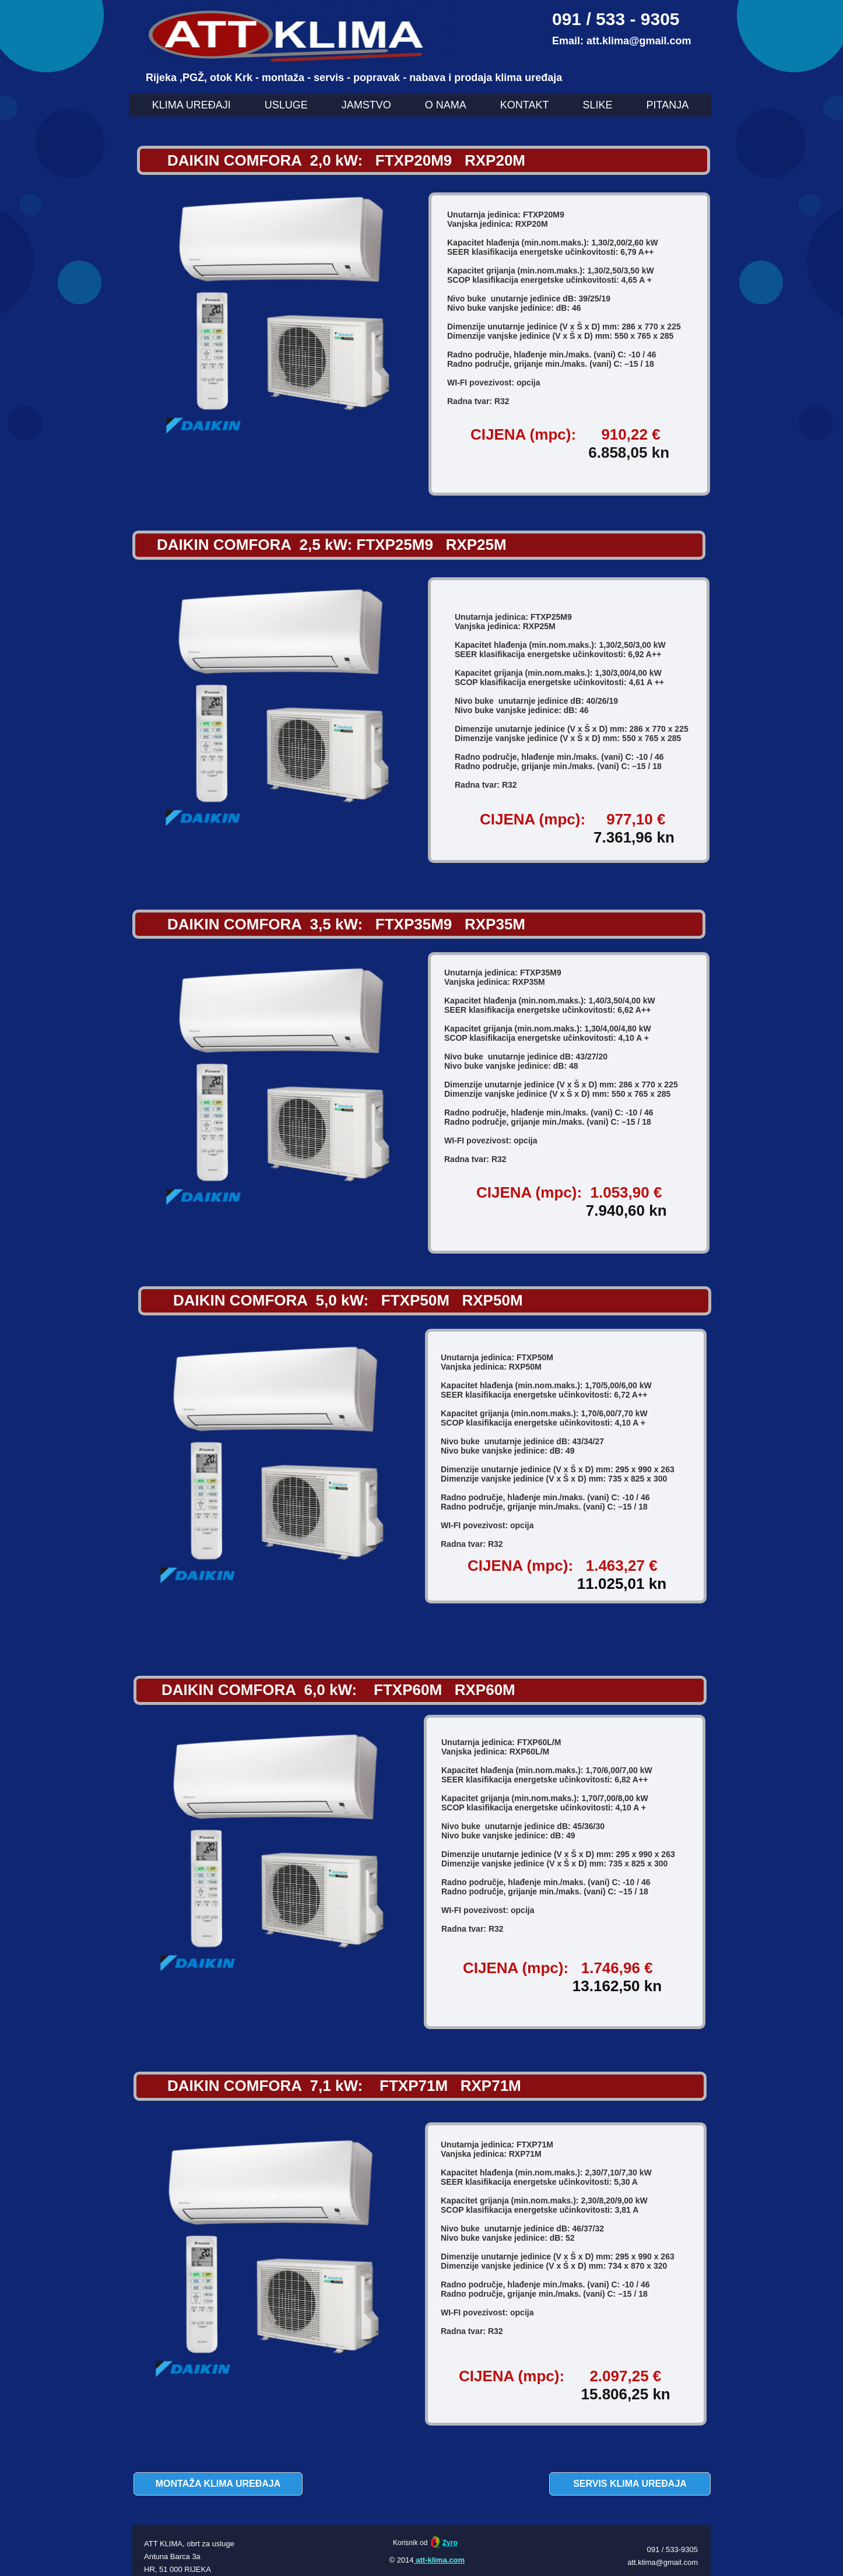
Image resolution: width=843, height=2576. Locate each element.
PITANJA (668, 105)
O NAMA (445, 105)
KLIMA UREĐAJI (191, 105)
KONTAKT (524, 105)
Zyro (450, 2543)
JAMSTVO (366, 105)
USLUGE (286, 105)
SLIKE (598, 105)
